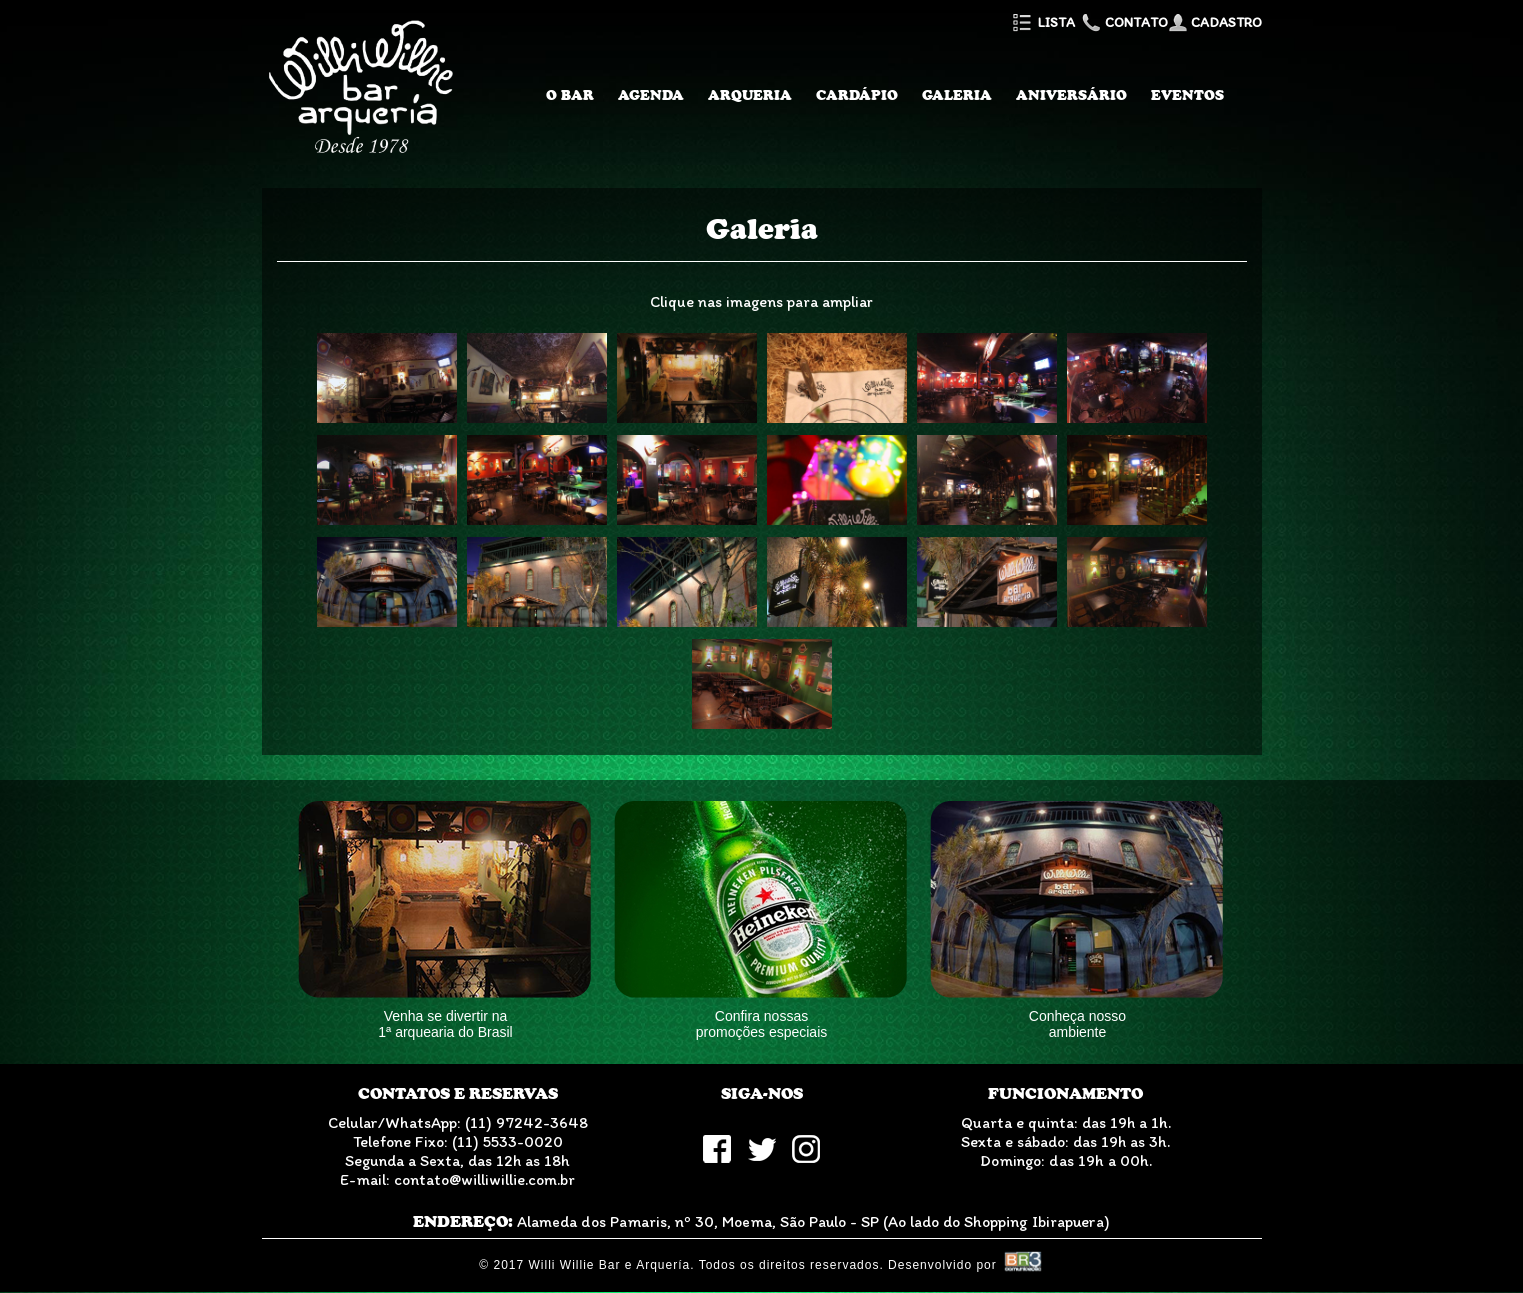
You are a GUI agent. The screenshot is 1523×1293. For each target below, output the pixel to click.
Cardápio (857, 95)
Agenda (651, 95)
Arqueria (750, 95)
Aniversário (1071, 95)
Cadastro (1215, 22)
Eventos (1187, 95)
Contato (1123, 22)
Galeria (957, 95)
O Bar (570, 95)
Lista (1042, 22)
